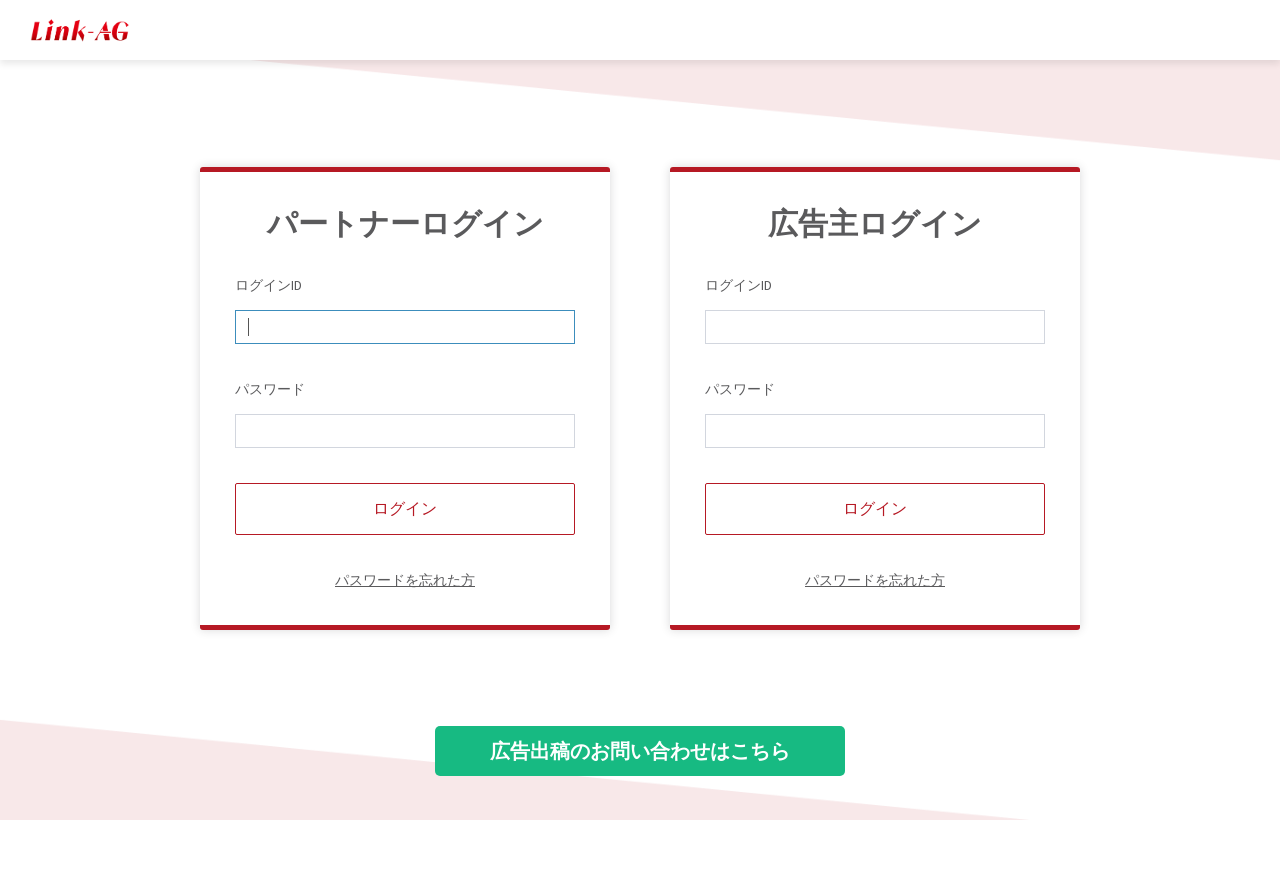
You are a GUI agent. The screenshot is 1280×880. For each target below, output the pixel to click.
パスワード (270, 389)
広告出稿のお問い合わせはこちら (640, 750)
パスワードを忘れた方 (405, 580)
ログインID (268, 285)
